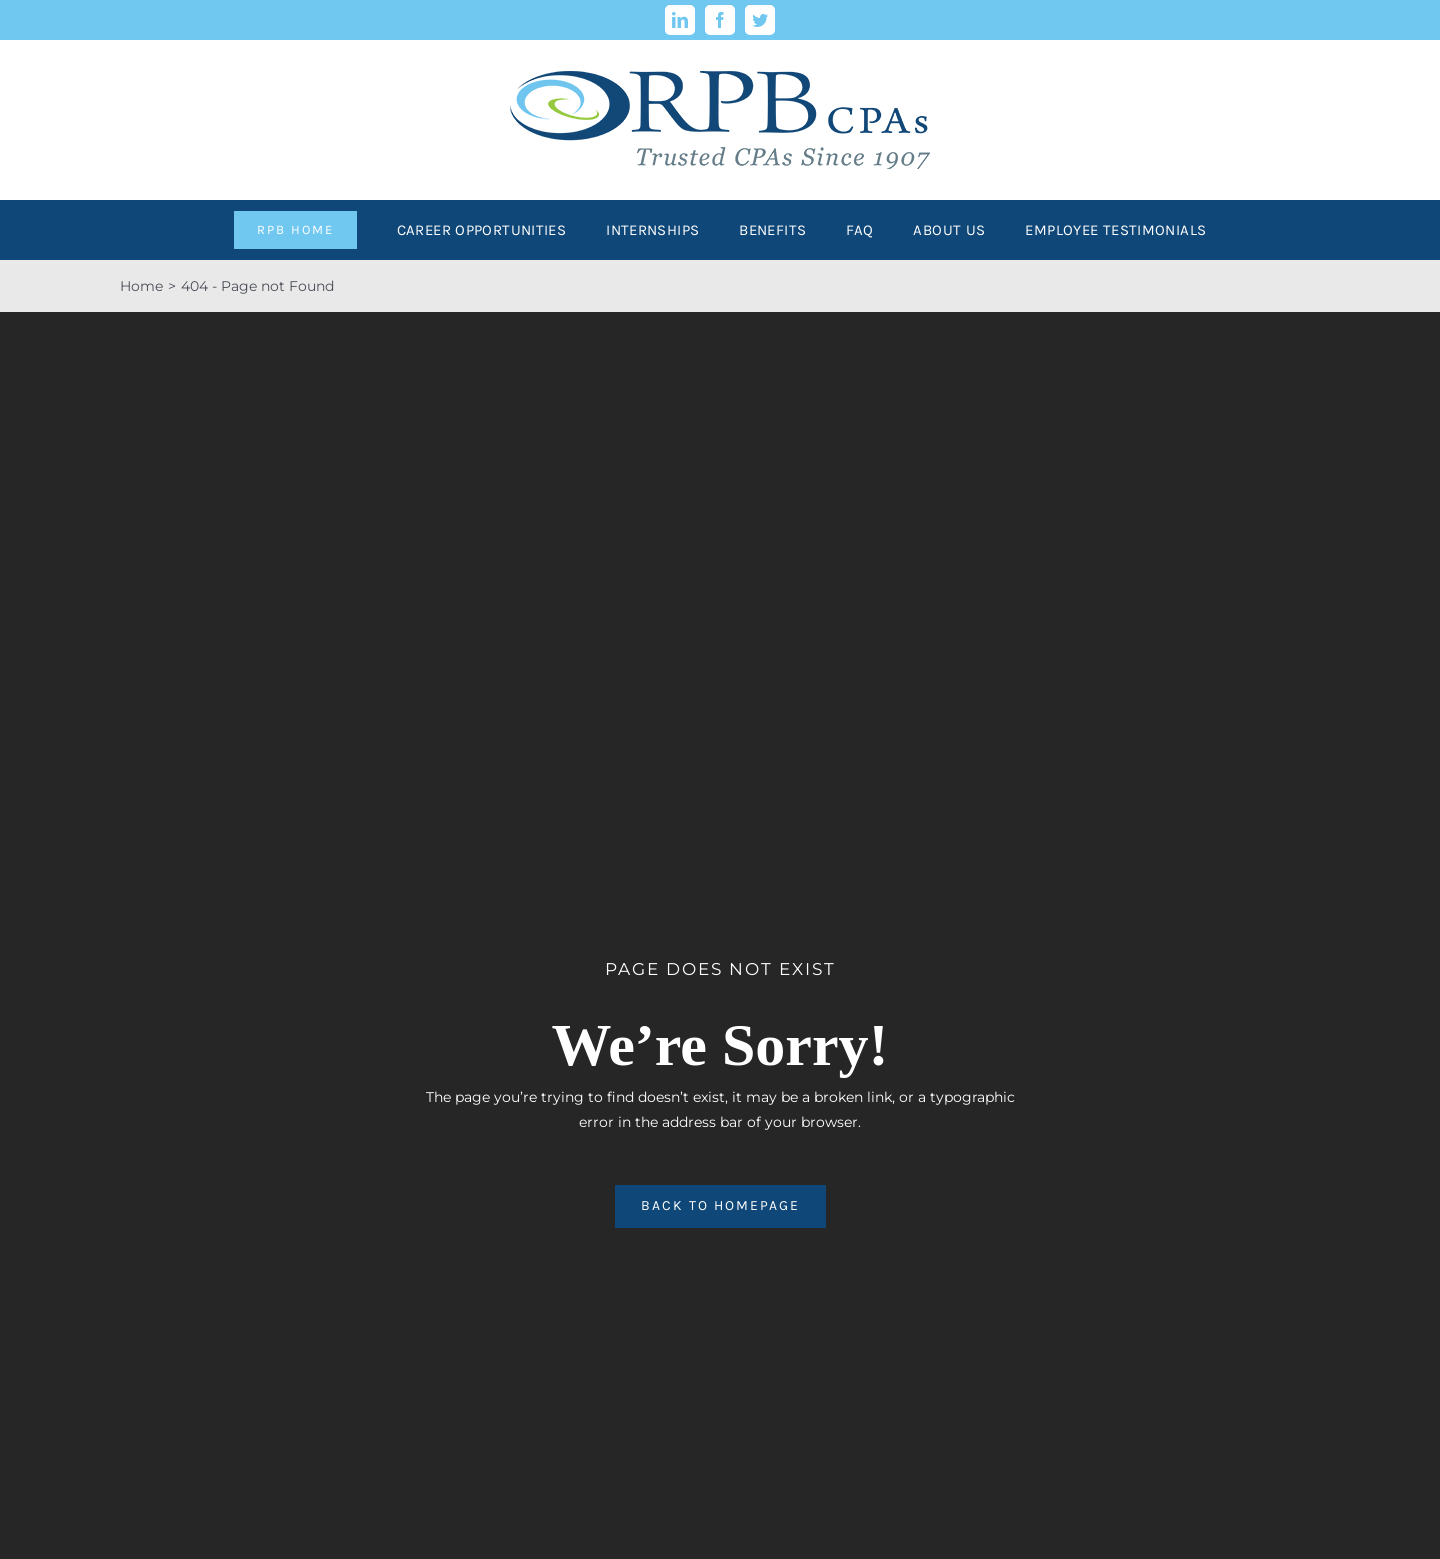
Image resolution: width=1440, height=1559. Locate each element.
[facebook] (720, 20)
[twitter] (760, 20)
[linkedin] (680, 20)
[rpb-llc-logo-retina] (720, 47)
